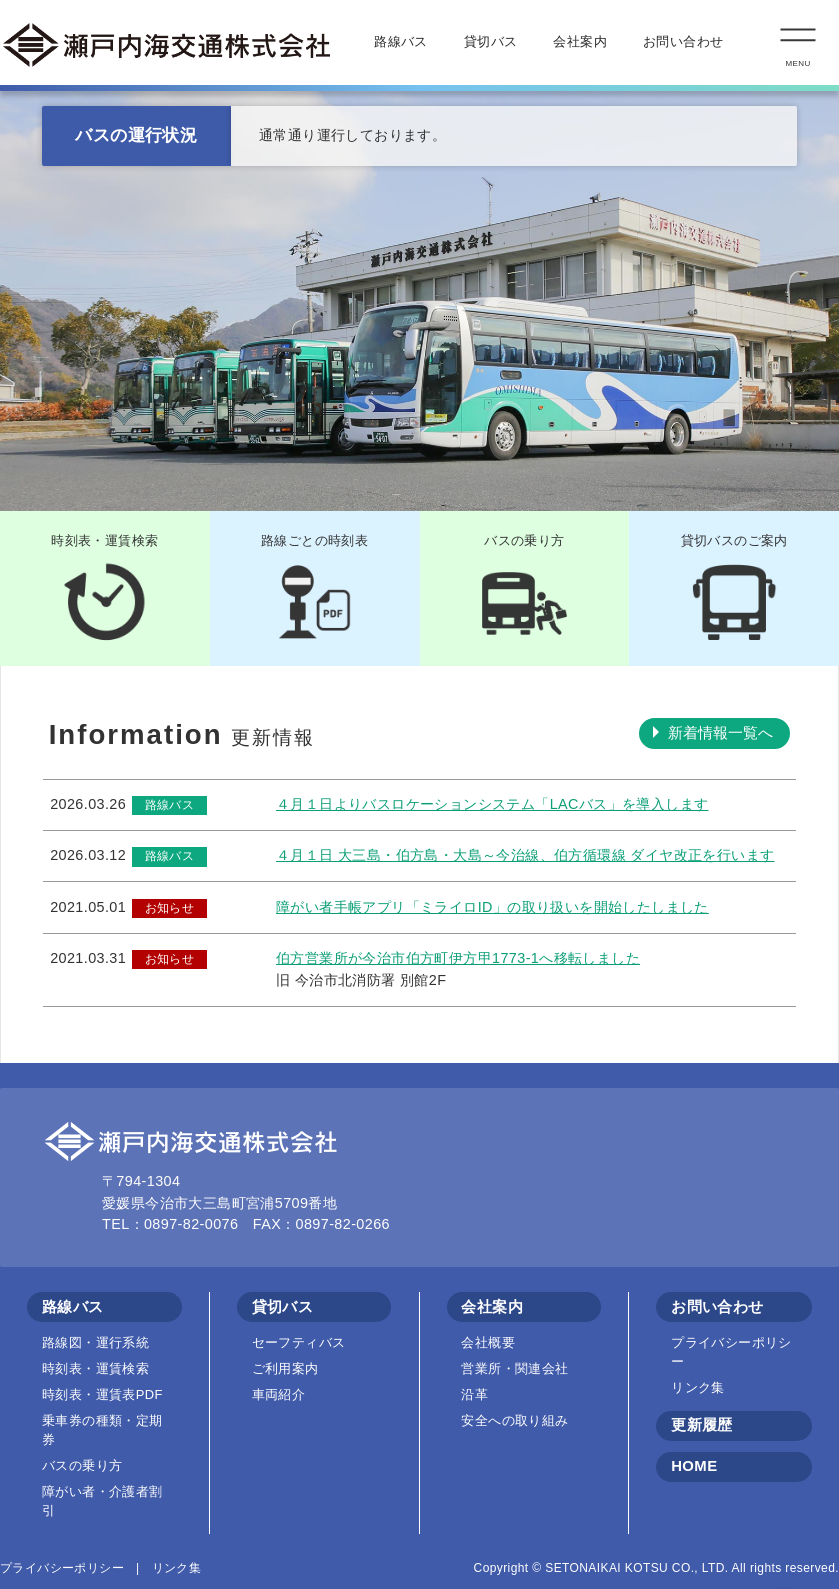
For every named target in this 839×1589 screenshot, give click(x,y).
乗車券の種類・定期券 (102, 1430)
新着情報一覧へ (720, 733)
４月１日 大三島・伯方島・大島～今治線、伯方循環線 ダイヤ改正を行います (525, 855)
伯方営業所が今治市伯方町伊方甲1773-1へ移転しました (458, 958)
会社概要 (488, 1342)
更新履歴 (702, 1425)
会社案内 (580, 42)
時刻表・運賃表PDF (102, 1394)
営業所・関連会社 (514, 1368)
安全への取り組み (514, 1420)
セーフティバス (299, 1342)
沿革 (474, 1394)
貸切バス (491, 42)
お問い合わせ (683, 42)
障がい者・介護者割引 (102, 1501)
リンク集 (698, 1387)
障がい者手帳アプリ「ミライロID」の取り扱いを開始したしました (492, 907)
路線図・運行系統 (95, 1342)
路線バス (401, 42)
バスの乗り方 (82, 1465)
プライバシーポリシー (731, 1352)
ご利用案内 (285, 1368)
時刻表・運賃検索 (95, 1368)
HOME (694, 1466)
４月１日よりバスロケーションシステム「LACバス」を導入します (492, 804)
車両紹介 (279, 1394)
